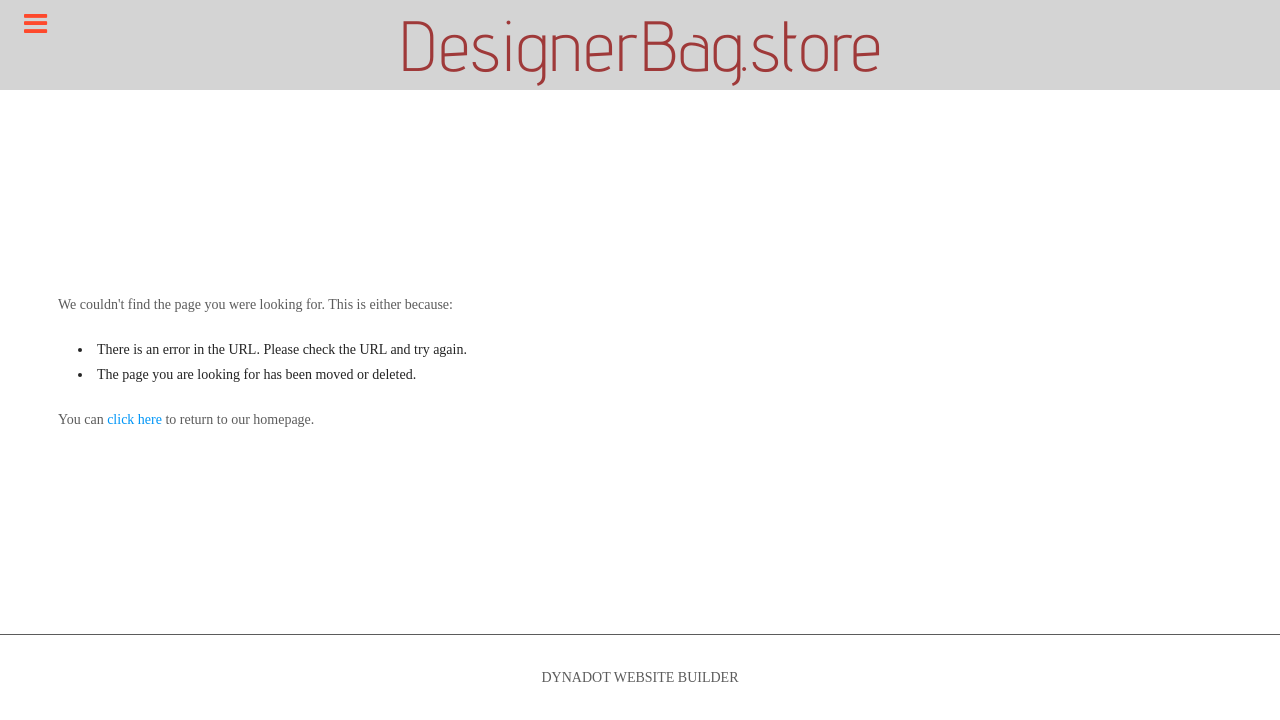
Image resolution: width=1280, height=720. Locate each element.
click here (134, 419)
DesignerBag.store (640, 45)
